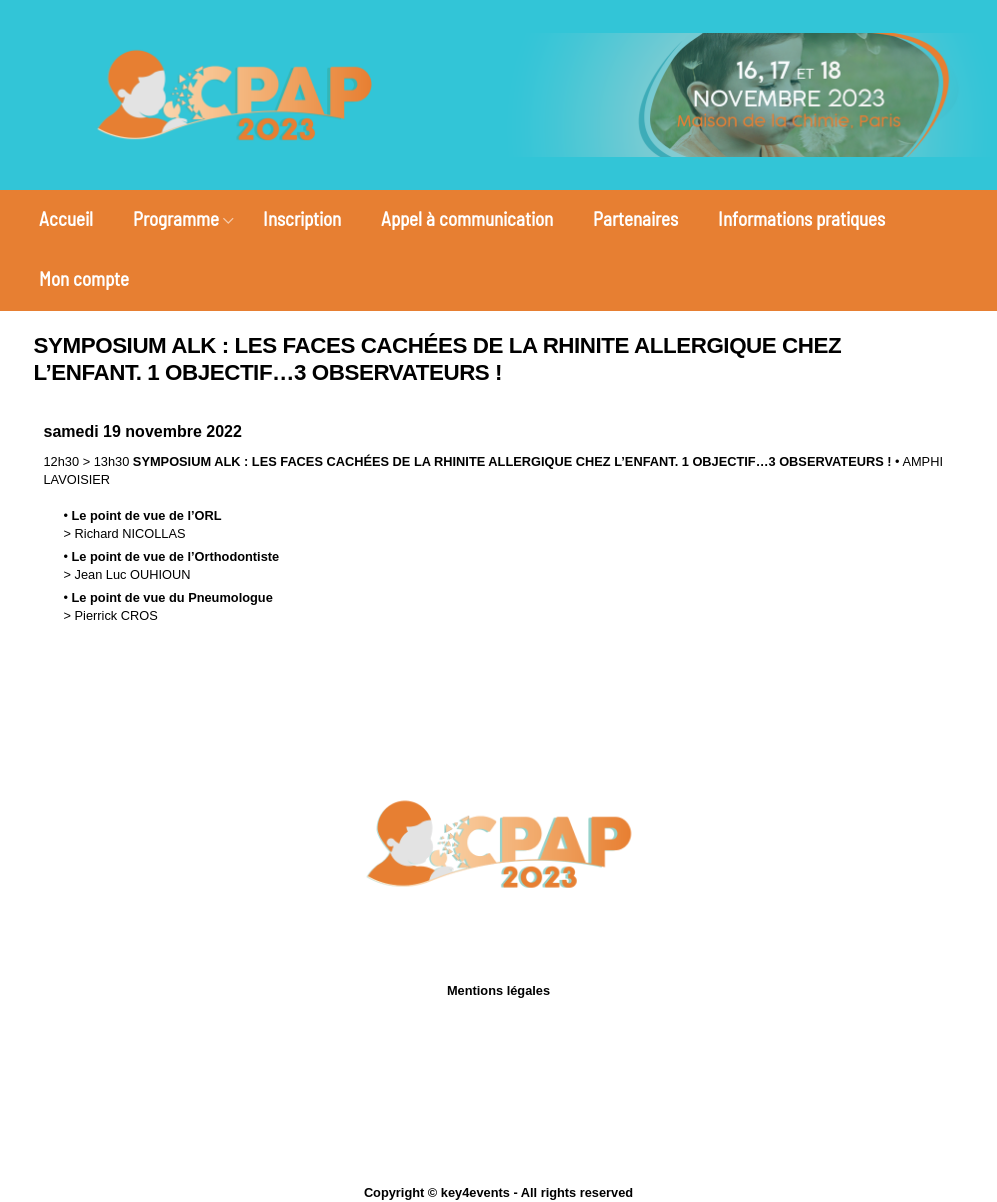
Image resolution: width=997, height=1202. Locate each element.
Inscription (302, 218)
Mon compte (84, 278)
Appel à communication (467, 218)
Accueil (66, 218)
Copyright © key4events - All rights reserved (498, 1192)
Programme (176, 218)
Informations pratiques (801, 218)
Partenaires (635, 218)
